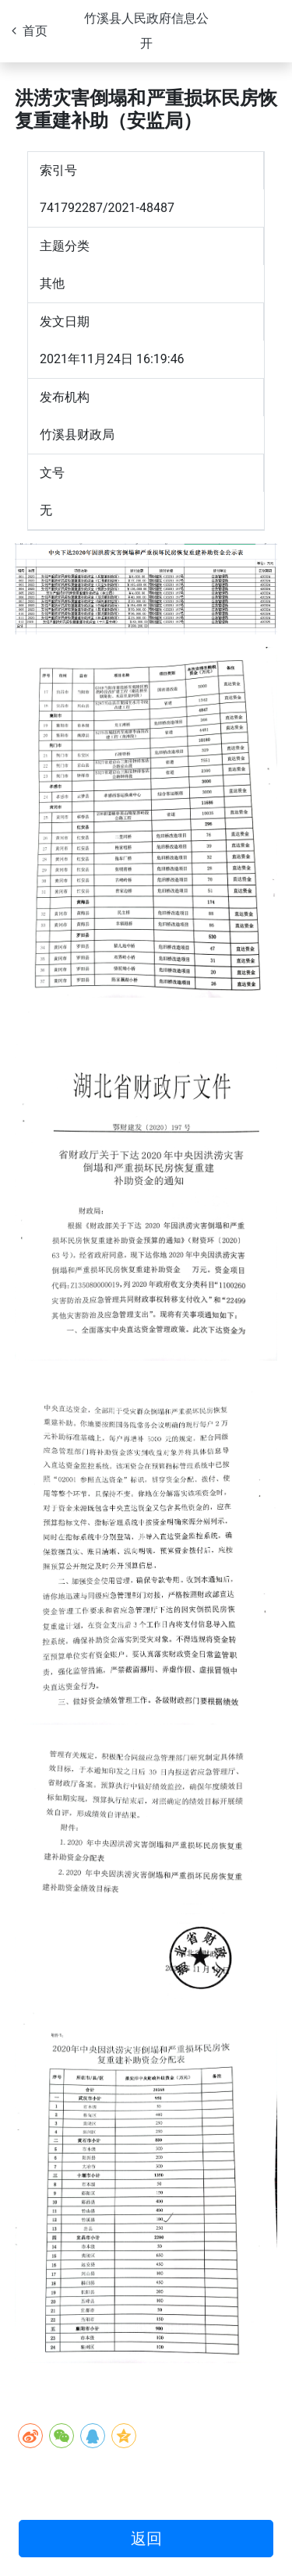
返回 (146, 2538)
